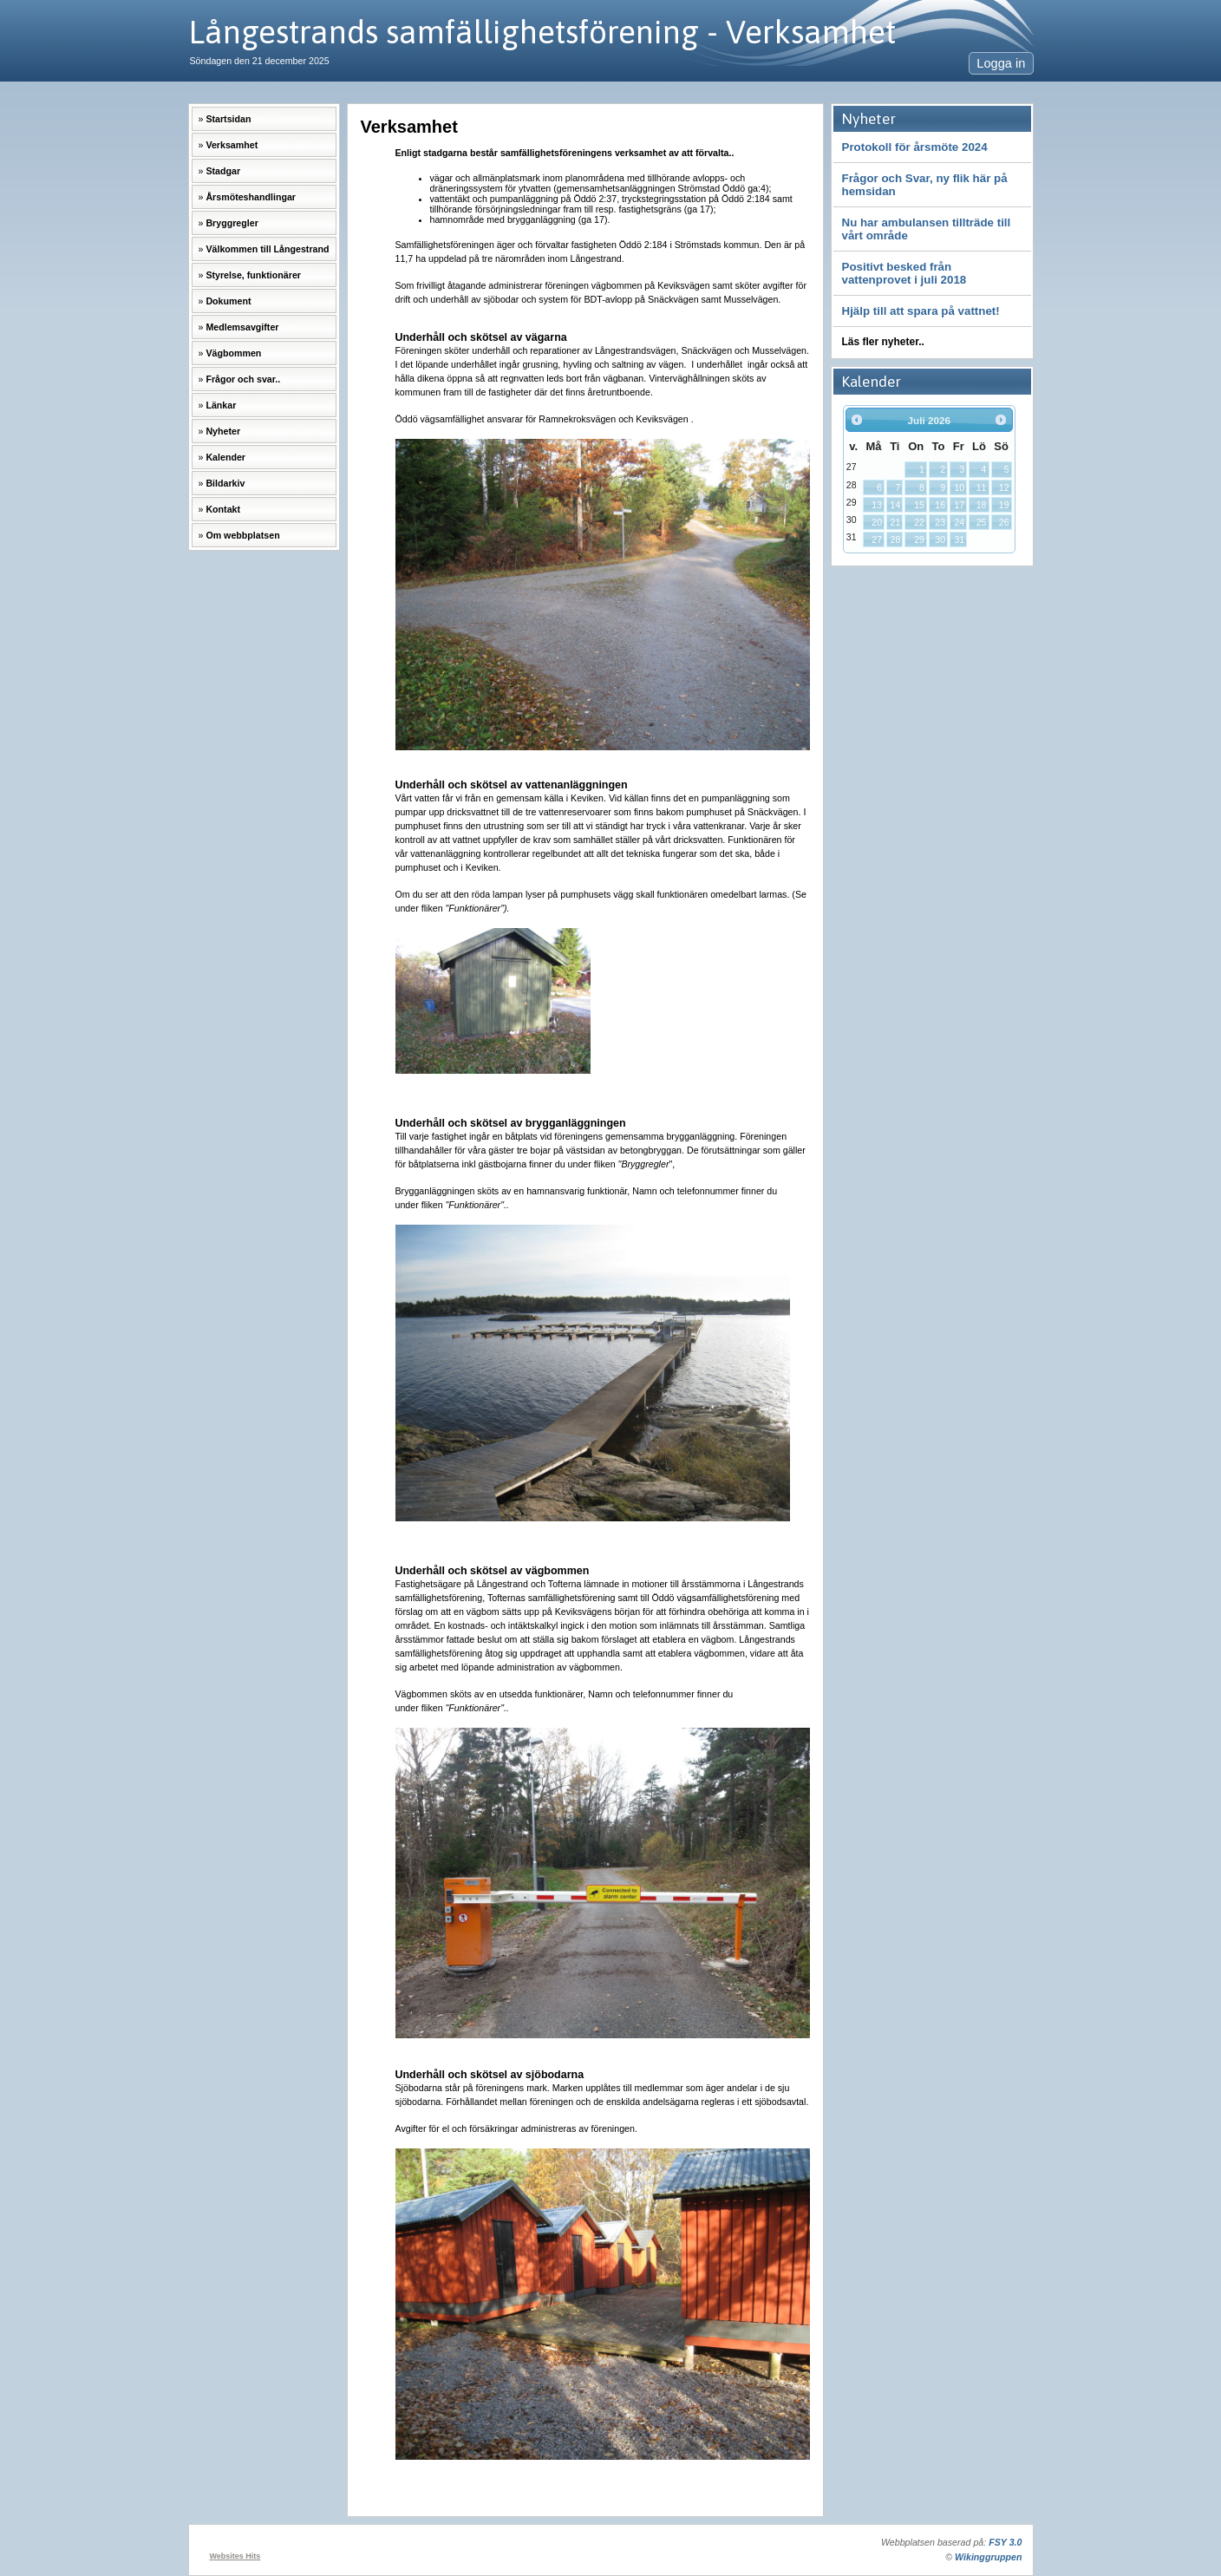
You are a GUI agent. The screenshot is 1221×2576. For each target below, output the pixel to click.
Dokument (228, 301)
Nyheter (223, 431)
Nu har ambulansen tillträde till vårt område (926, 229)
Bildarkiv (225, 483)
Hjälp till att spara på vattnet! (921, 310)
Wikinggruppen (988, 2557)
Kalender (225, 457)
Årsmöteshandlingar (251, 197)
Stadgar (223, 171)
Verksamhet (232, 145)
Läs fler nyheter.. (883, 342)
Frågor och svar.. (243, 379)
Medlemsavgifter (242, 327)
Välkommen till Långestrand (267, 249)
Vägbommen (233, 353)
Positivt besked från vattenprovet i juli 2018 (904, 273)
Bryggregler (232, 223)
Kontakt (223, 509)
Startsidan (228, 119)
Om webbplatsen (242, 535)
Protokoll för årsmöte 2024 (915, 147)
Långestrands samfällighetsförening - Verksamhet (542, 31)
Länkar (221, 405)
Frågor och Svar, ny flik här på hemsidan (925, 185)
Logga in (1000, 63)
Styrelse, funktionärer (253, 275)
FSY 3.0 (1005, 2542)
